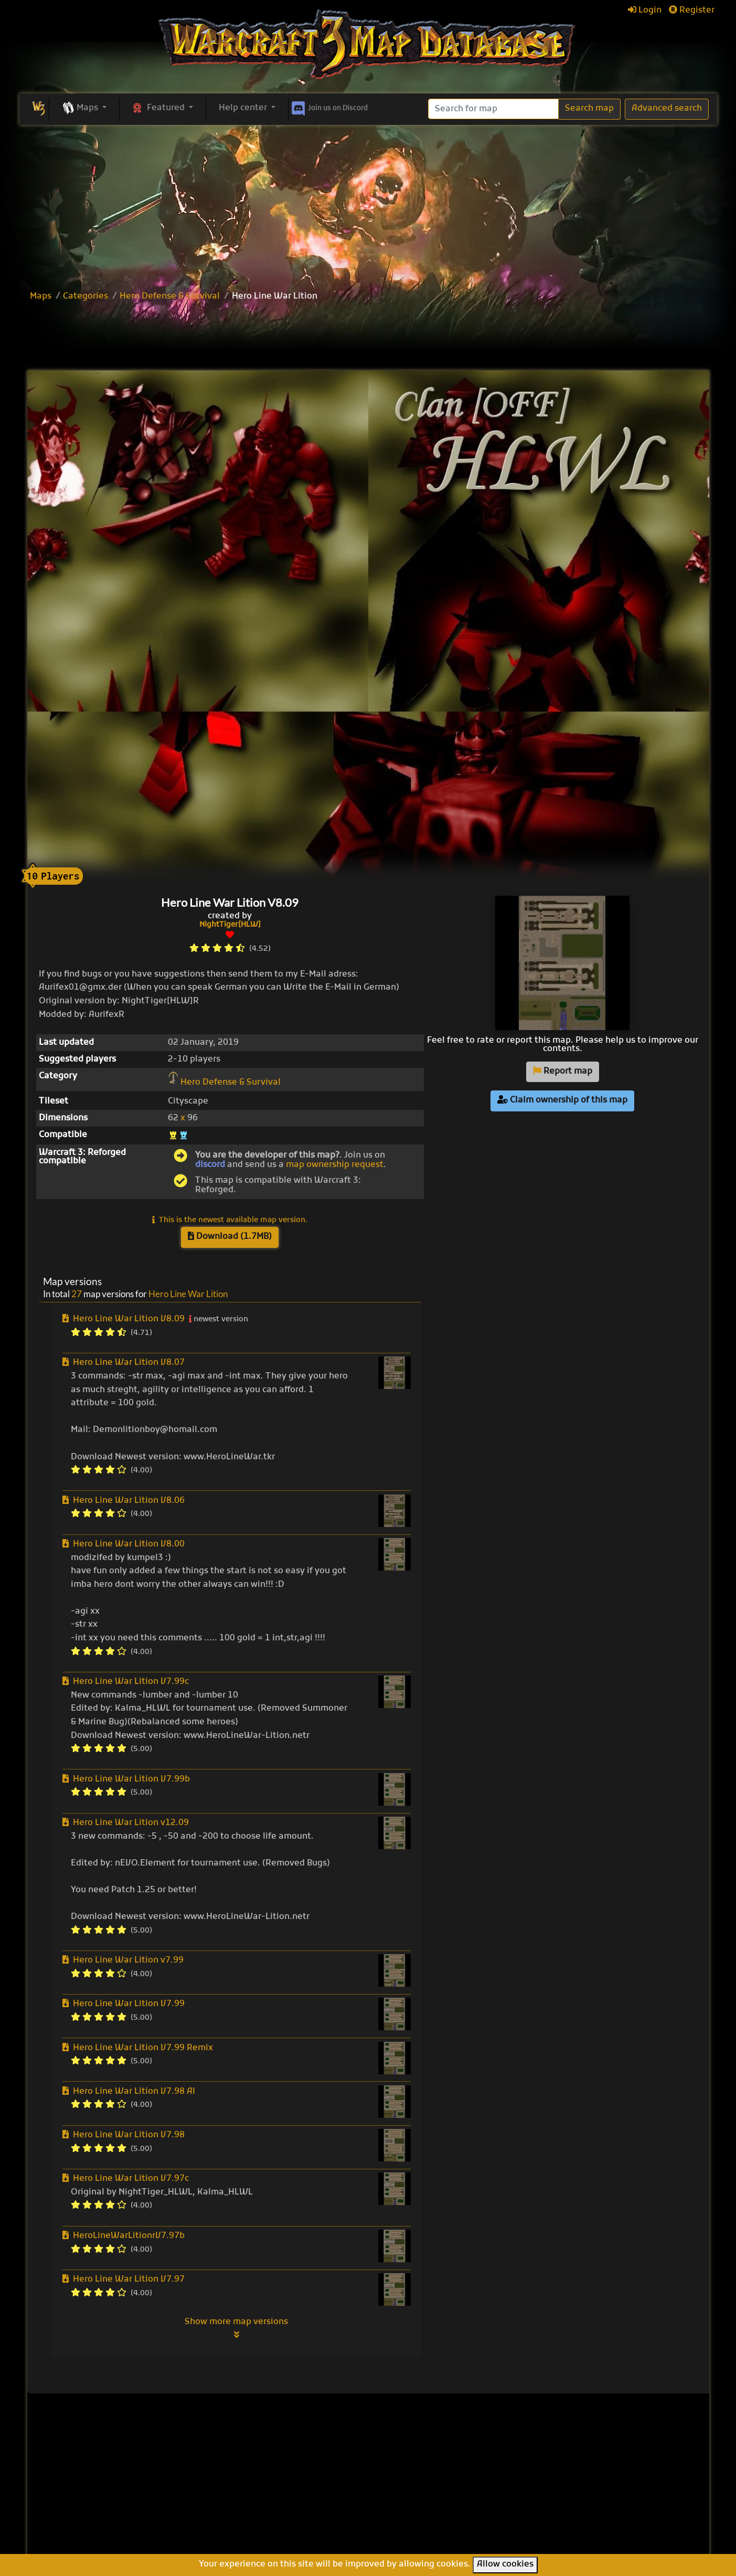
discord (210, 1165)
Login (645, 10)
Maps (40, 296)
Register (691, 10)
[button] (84, 109)
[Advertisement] (368, 203)
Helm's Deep (409, 2531)
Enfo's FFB (403, 2473)
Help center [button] (244, 108)
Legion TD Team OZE (426, 2519)
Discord (329, 106)
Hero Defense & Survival (170, 296)
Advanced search (667, 108)
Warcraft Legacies (420, 2508)
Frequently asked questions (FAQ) (582, 2482)
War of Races (410, 2496)
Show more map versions (236, 2328)
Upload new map (300, 2478)
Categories (85, 296)
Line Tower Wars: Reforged (439, 2484)
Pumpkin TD (408, 2461)
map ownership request (334, 1165)
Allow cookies (505, 2564)
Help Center (571, 2448)
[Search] (493, 109)
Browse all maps (299, 2464)
